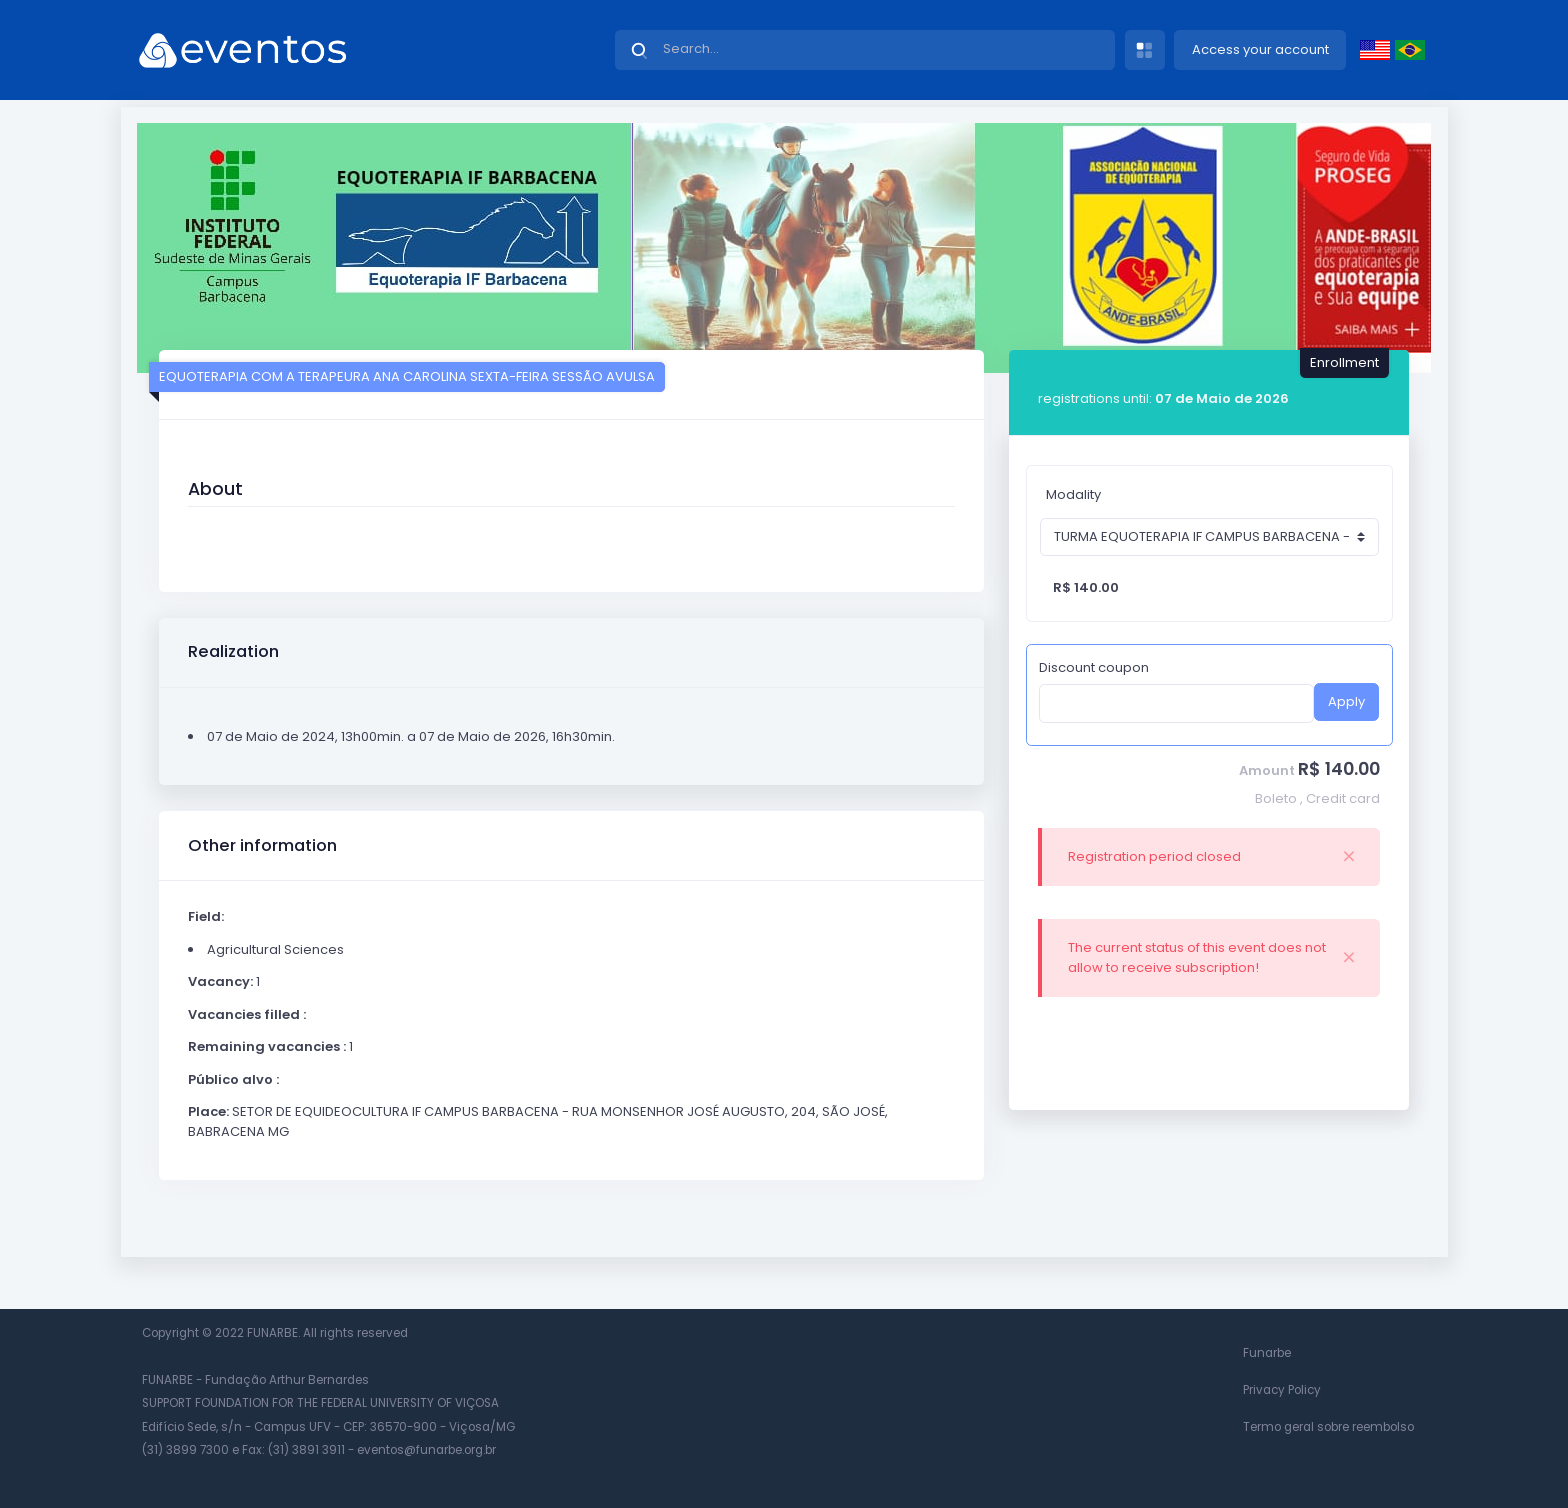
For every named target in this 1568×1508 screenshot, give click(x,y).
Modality (1073, 494)
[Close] (1349, 857)
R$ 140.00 (1339, 769)
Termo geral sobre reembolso (1328, 1427)
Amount (1267, 770)
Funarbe (1267, 1353)
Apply (1346, 701)
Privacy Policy (1282, 1390)
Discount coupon (1094, 667)
